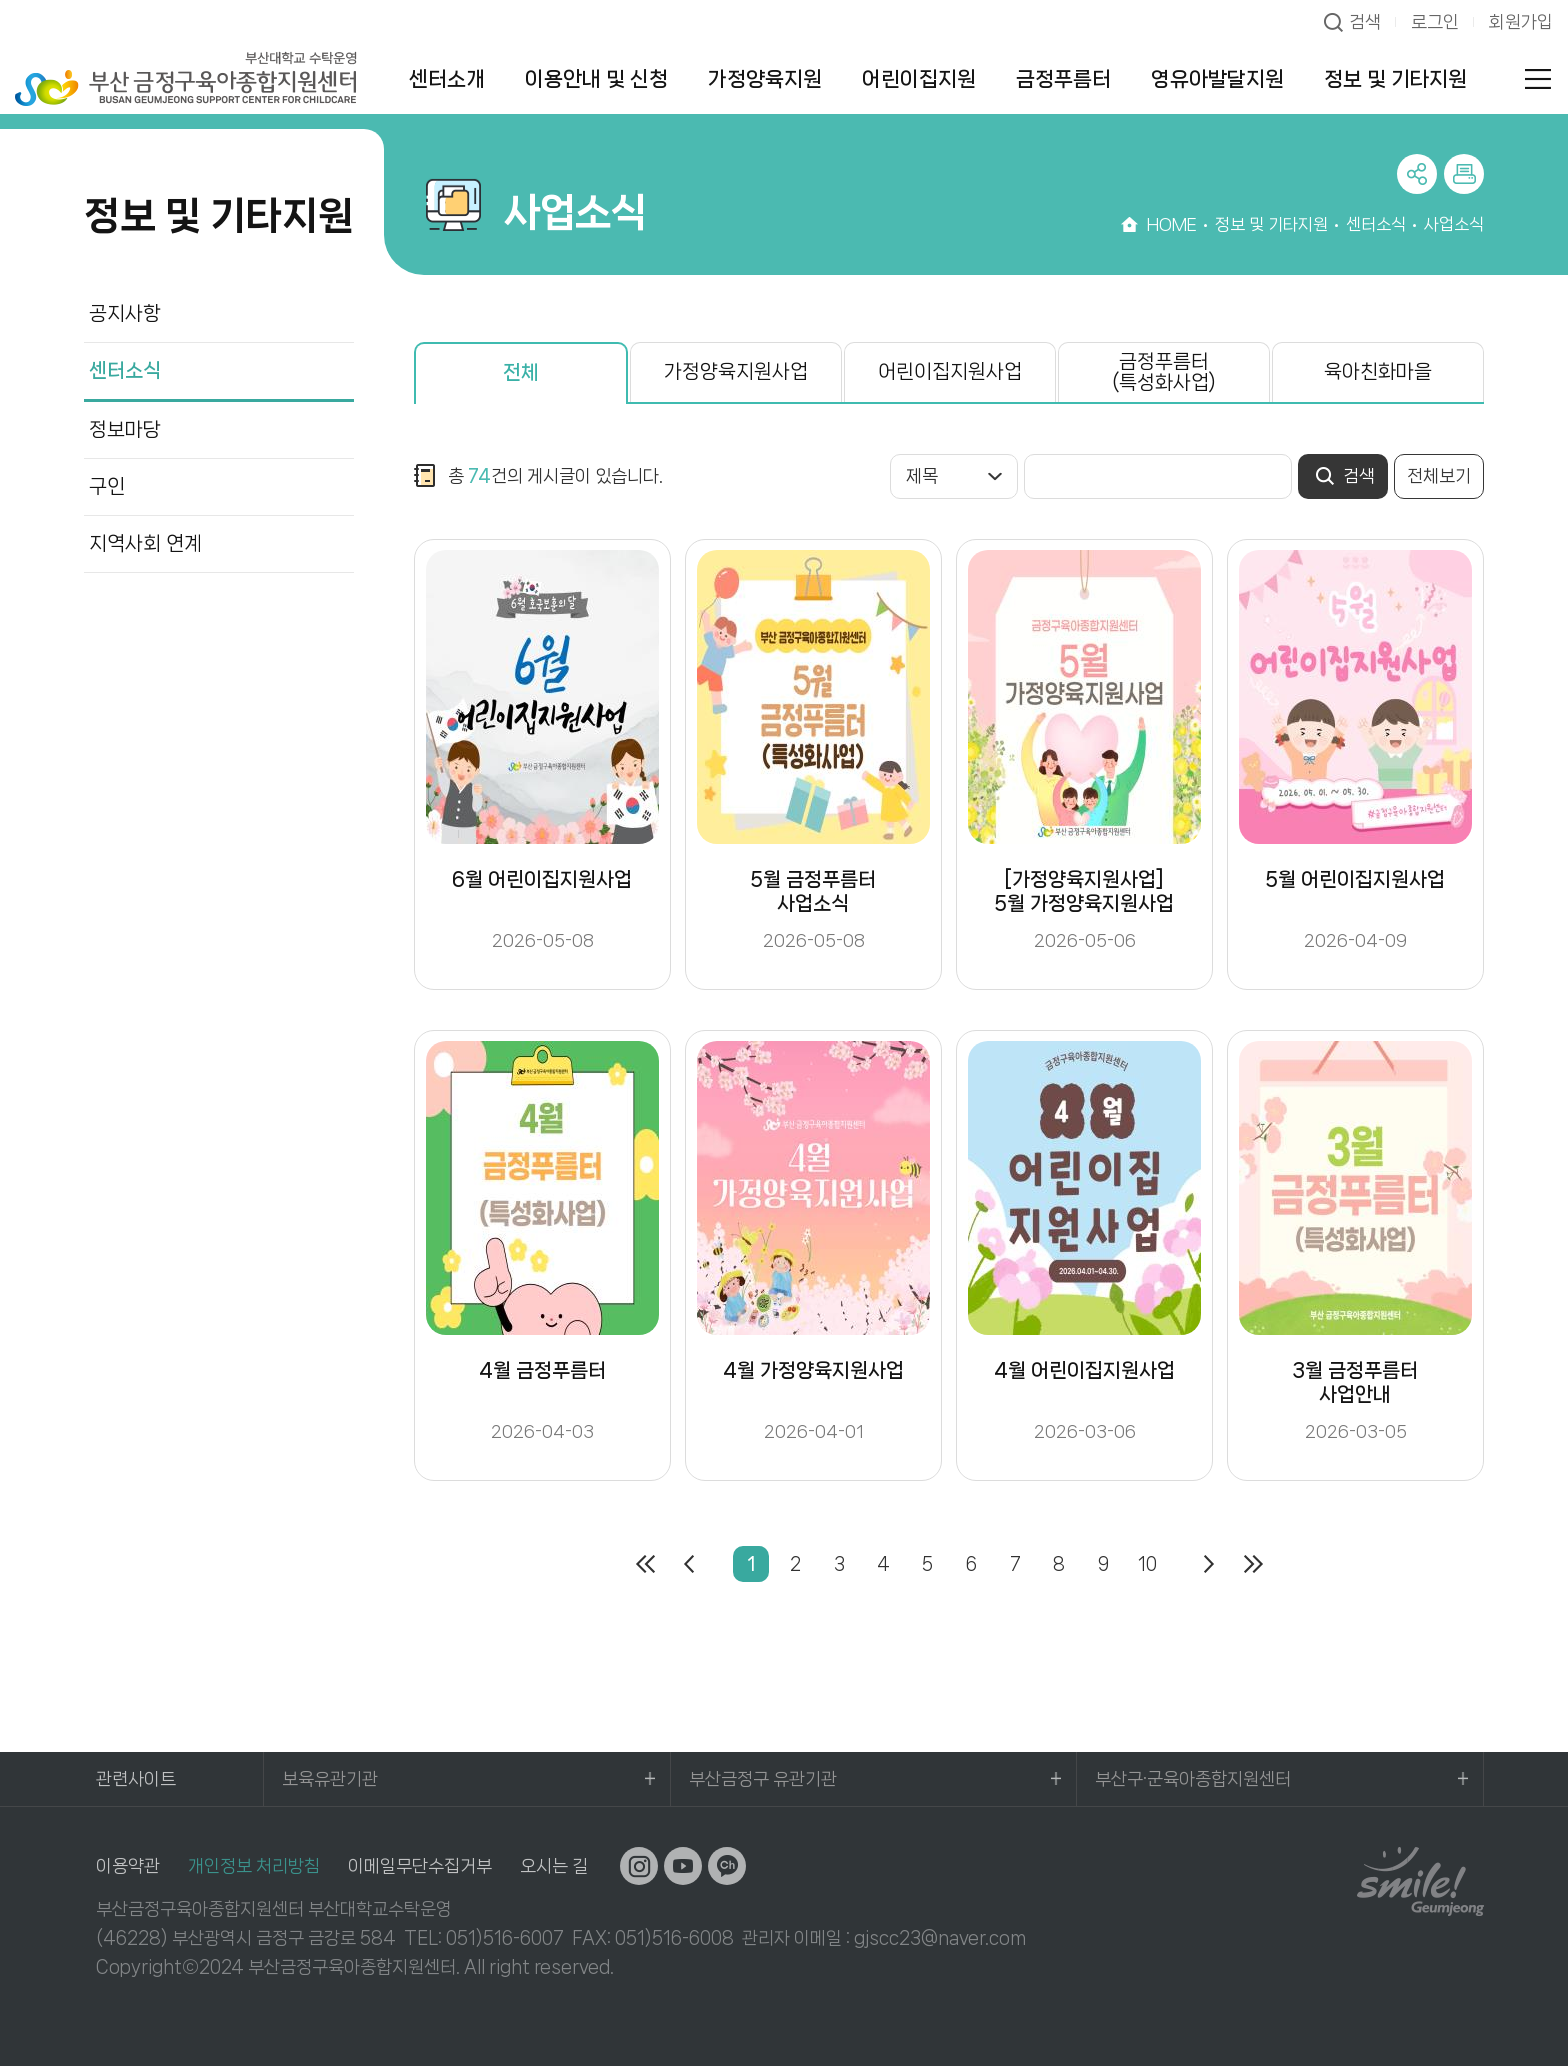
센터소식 (125, 370)
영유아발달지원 (1217, 79)
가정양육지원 (765, 79)
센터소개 (447, 79)
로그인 (1435, 22)
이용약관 (128, 1866)
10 (1147, 1564)
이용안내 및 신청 (596, 79)
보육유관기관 (330, 1779)
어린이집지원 (919, 79)
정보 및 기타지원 (1395, 79)
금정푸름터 (1063, 79)
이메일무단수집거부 (420, 1866)
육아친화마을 (1378, 371)
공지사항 (125, 313)
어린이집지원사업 (950, 371)
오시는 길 (554, 1866)
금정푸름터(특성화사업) (1164, 372)
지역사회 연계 (145, 543)
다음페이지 (1209, 1564)
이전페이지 (689, 1564)
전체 (521, 372)
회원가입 (1521, 22)
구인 (107, 486)
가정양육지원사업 (736, 371)
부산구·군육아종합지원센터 (1193, 1779)
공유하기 (1417, 174)
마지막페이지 (1253, 1564)
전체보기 (1439, 476)
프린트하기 (1464, 174)
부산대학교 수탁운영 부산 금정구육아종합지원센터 (186, 78)
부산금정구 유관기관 (763, 1779)
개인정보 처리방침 (254, 1866)
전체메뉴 (1538, 79)
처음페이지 (645, 1564)
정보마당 (125, 429)
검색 (1365, 22)
